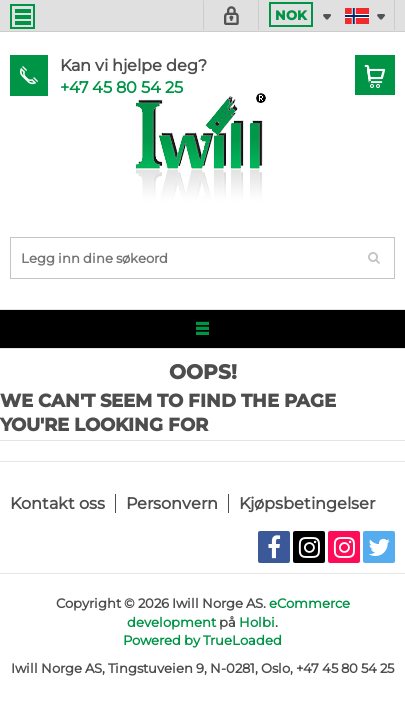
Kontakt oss (57, 503)
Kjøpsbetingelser (307, 503)
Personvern (172, 503)
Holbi (257, 622)
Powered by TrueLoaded (202, 640)
